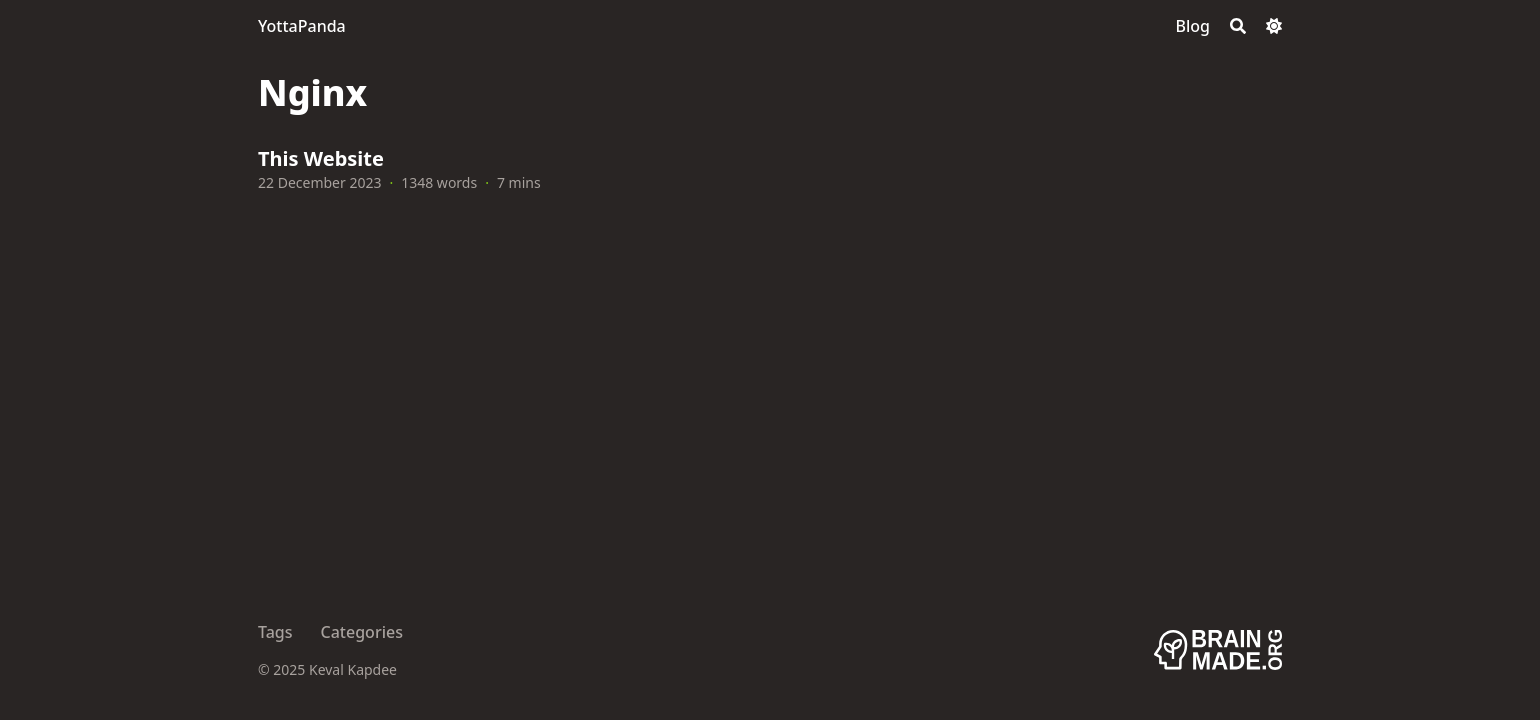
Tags (275, 632)
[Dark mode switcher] (1274, 26)
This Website (321, 158)
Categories (362, 632)
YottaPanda (302, 26)
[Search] (1238, 26)
